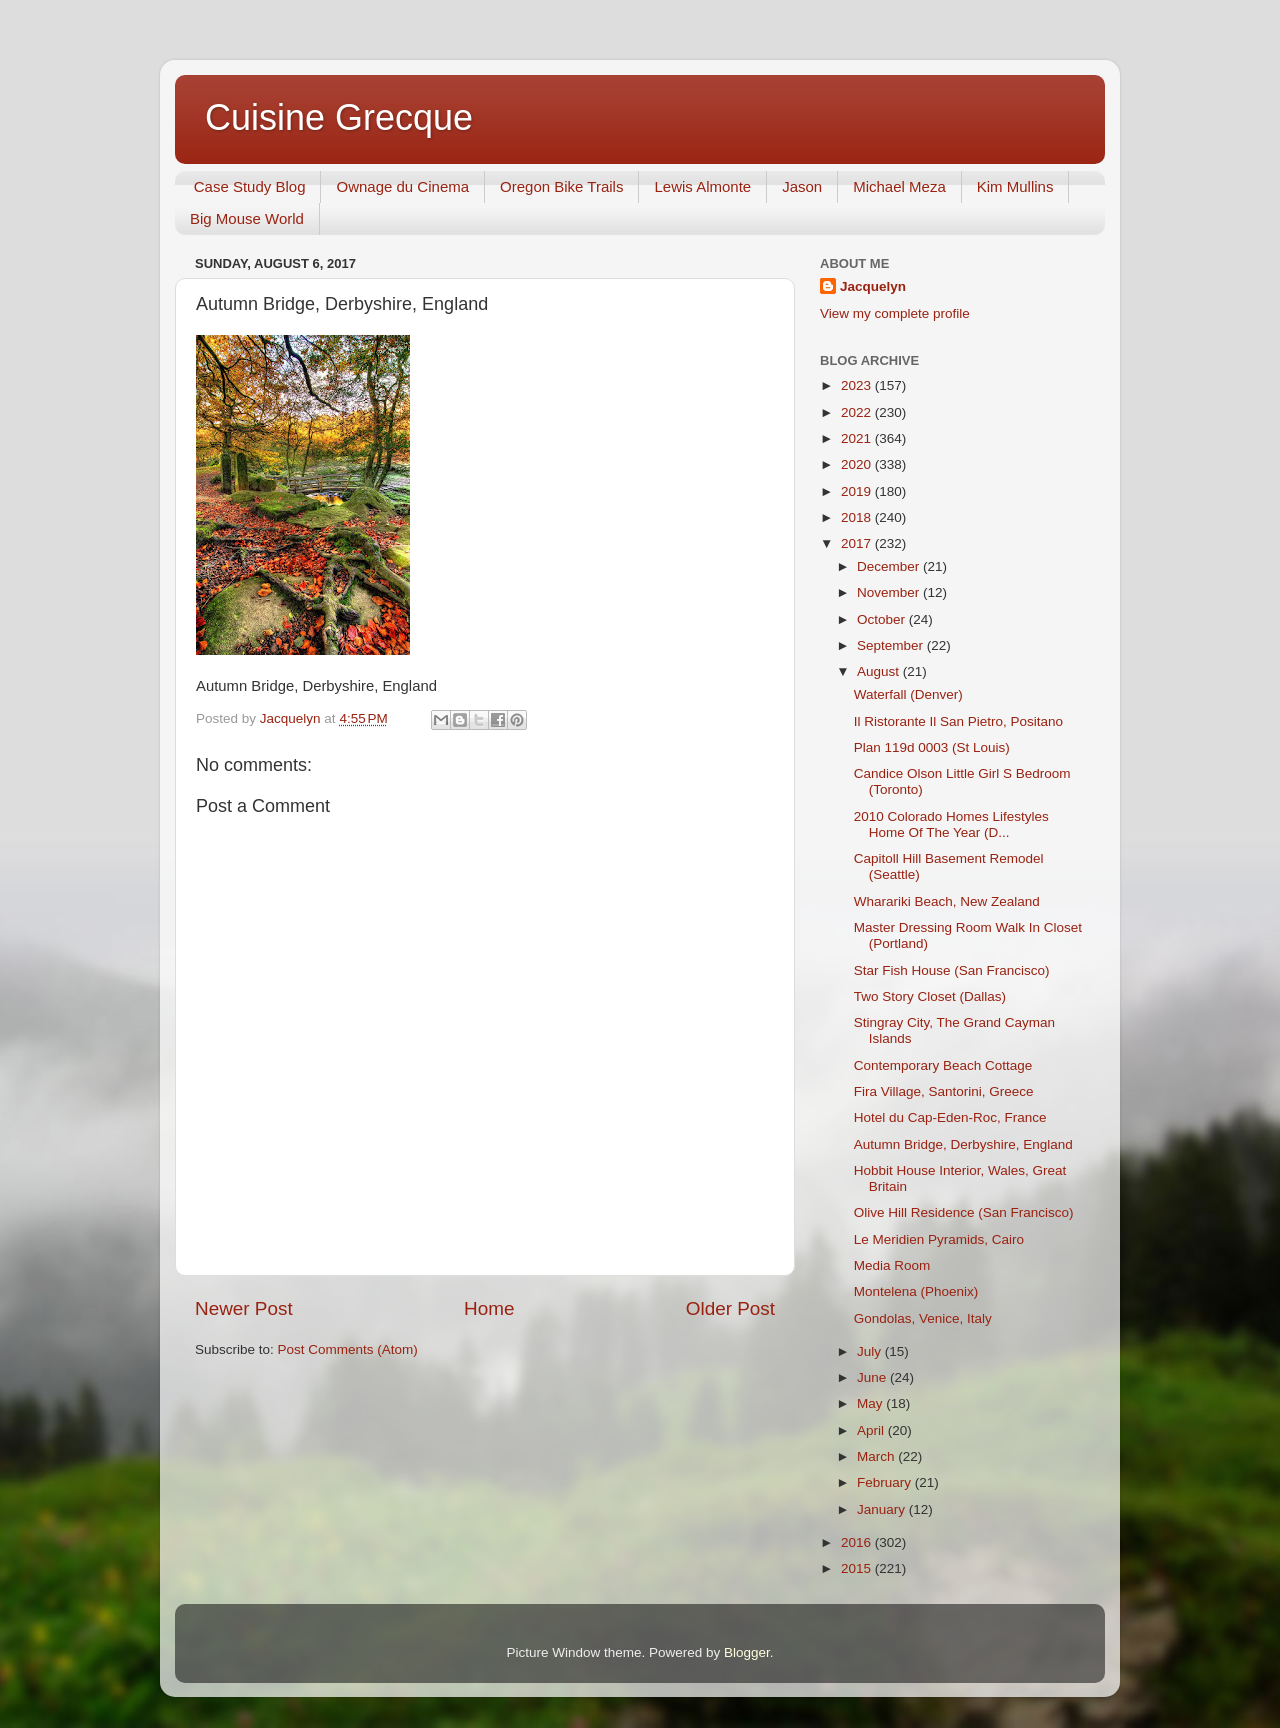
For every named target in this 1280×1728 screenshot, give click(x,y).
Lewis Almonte (702, 186)
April (872, 1430)
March (877, 1456)
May (871, 1403)
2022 (858, 412)
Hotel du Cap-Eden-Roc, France (950, 1117)
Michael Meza (899, 186)
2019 (858, 491)
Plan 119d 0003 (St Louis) (932, 747)
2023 (858, 385)
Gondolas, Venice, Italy (923, 1318)
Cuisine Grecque (339, 117)
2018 (858, 517)
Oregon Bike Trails (561, 186)
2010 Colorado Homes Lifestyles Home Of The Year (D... (951, 824)
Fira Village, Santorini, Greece (944, 1091)
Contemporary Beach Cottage (943, 1065)
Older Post (730, 1308)
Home (489, 1308)
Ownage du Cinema (402, 186)
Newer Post (244, 1308)
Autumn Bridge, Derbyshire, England (963, 1144)
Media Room (892, 1265)
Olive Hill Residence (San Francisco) (964, 1212)
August (880, 671)
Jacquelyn (873, 286)
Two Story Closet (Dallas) (930, 996)
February (886, 1482)
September (892, 645)
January (883, 1509)
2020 (858, 464)
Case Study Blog (250, 186)
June (873, 1377)
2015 (858, 1568)
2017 (858, 543)
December (890, 566)
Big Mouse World (247, 218)
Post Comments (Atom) (348, 1349)
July (871, 1351)
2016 (858, 1542)
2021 (858, 438)
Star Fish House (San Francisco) (952, 970)
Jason (802, 186)
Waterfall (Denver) (908, 694)
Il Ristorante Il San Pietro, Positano (958, 721)
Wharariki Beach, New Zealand (947, 901)
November (890, 592)
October (883, 619)
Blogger (747, 1652)
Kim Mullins (1015, 186)
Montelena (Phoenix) (916, 1291)
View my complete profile (895, 313)
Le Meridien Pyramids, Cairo (939, 1239)
